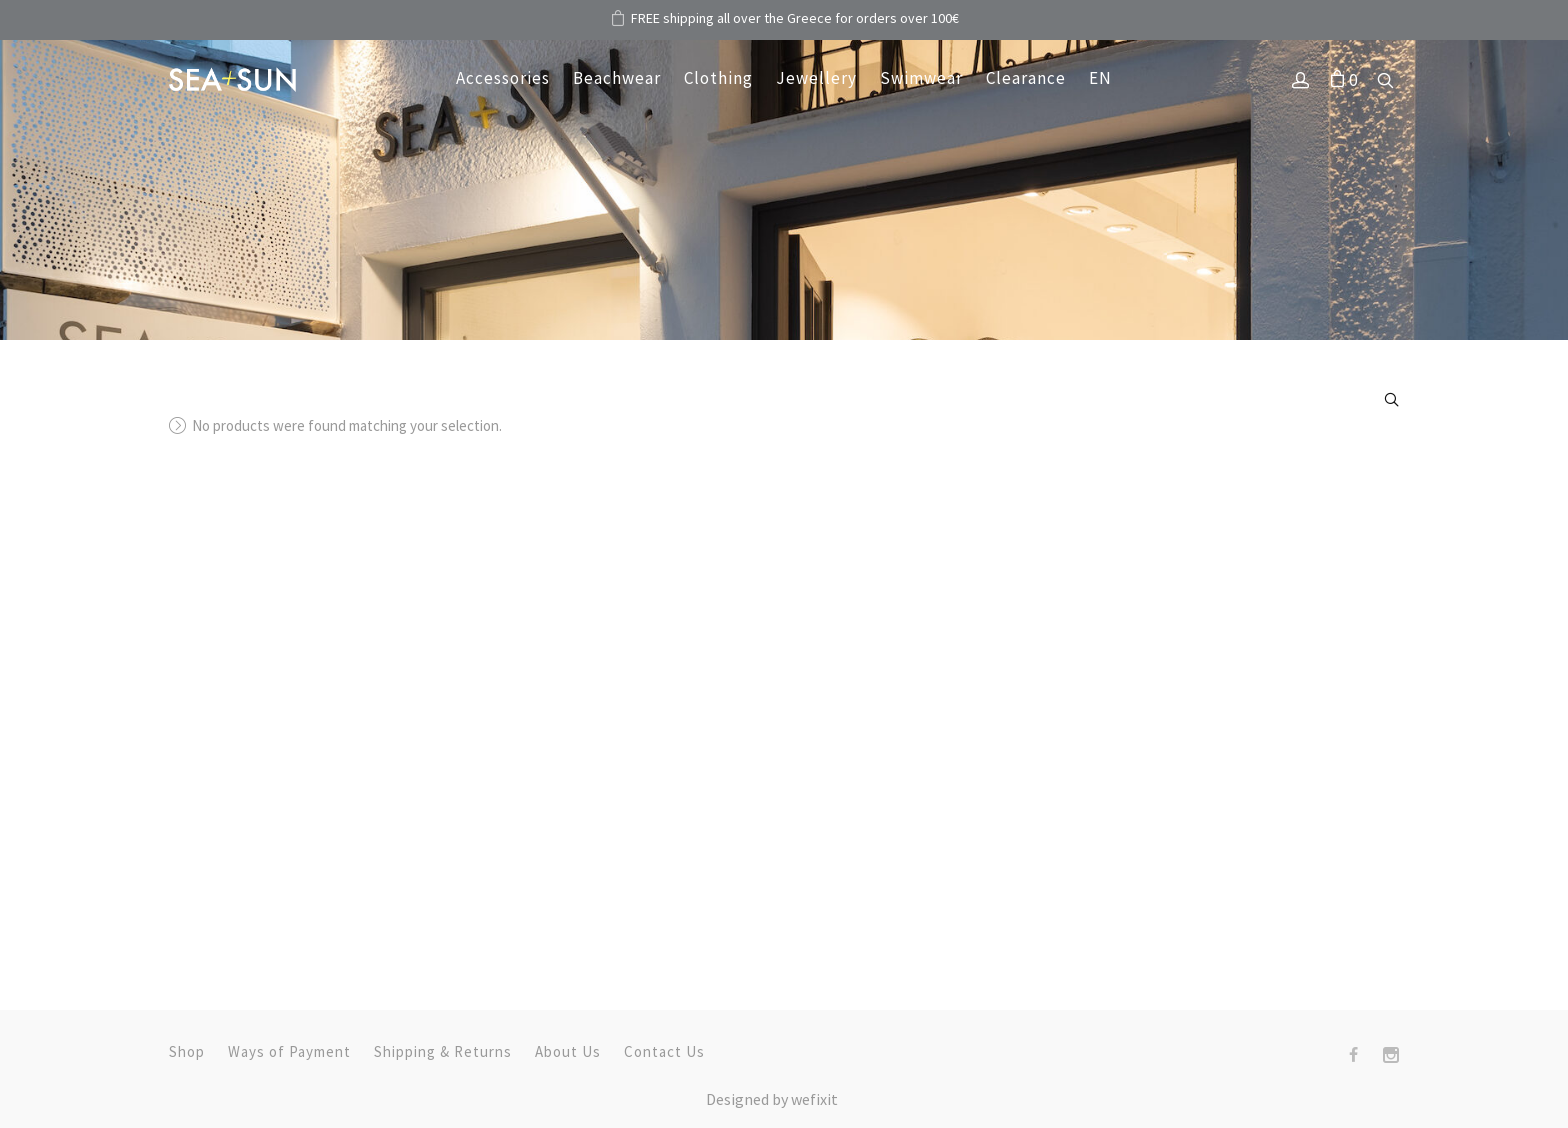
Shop (187, 1051)
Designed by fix (772, 1099)
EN (1100, 78)
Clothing (718, 78)
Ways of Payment (289, 1051)
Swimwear (921, 78)
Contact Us (664, 1051)
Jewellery (816, 78)
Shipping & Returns (443, 1051)
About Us (568, 1051)
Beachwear (617, 78)
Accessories (503, 78)
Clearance (1026, 78)
